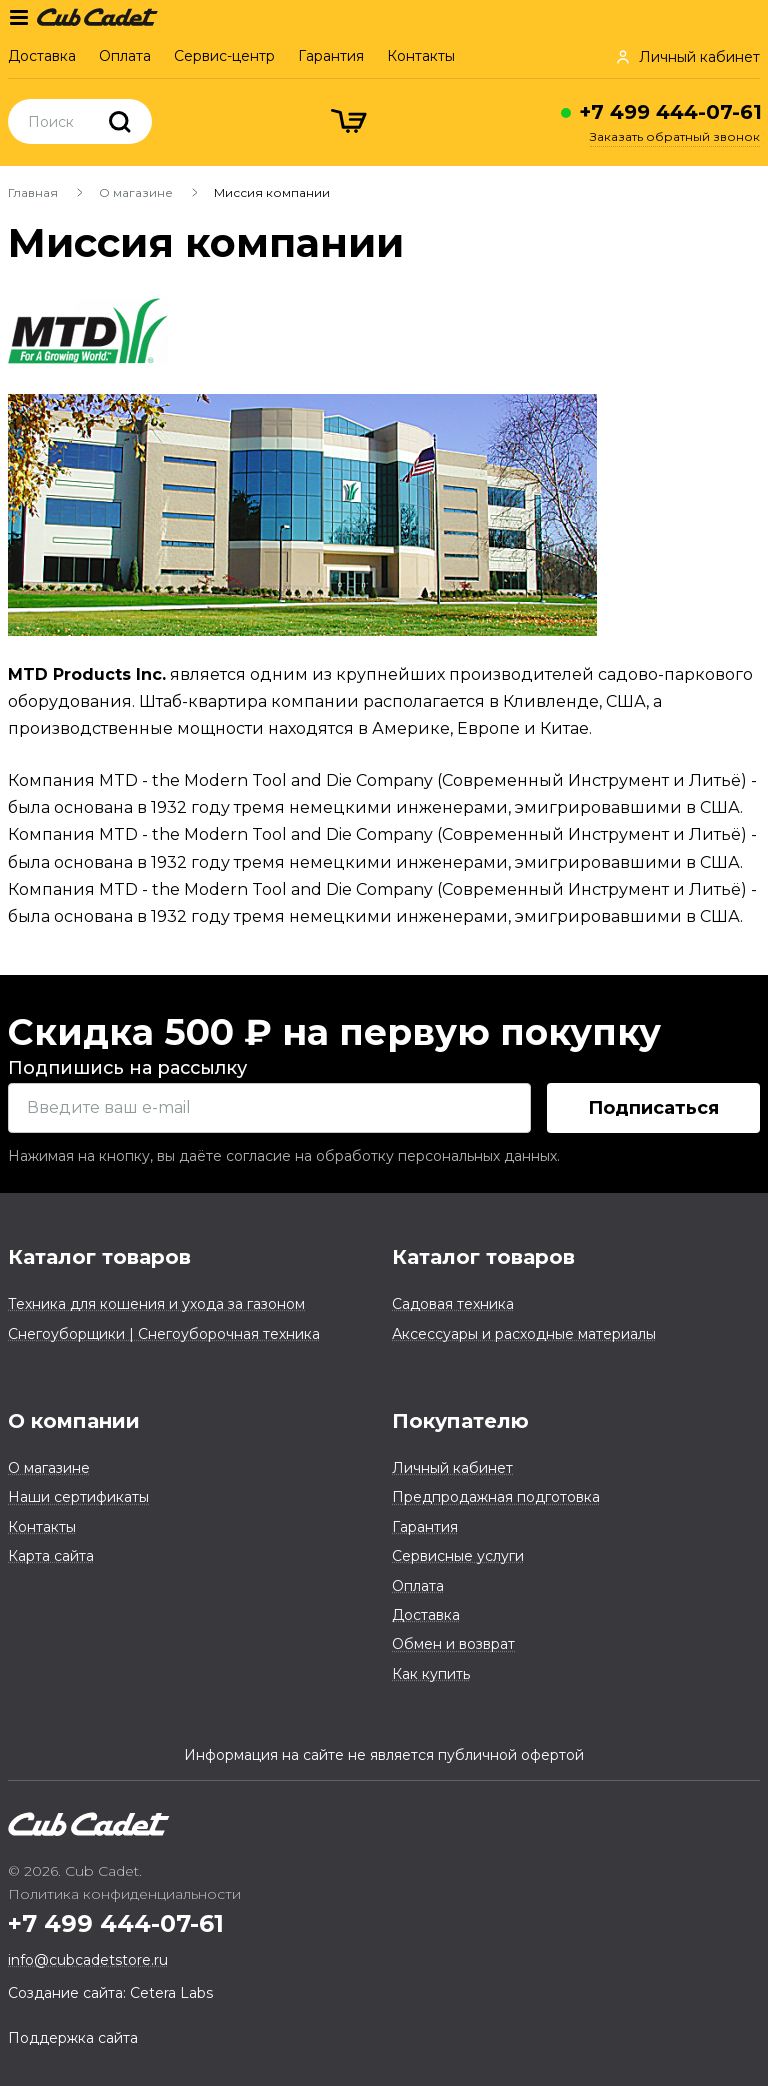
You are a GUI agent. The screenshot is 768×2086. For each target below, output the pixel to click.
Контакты (421, 56)
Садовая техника (453, 1304)
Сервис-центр (224, 56)
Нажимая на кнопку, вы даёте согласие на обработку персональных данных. (284, 1156)
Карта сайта (51, 1556)
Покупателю (460, 1421)
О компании (74, 1421)
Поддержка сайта (73, 2038)
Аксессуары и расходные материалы (524, 1334)
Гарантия (331, 56)
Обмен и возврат (453, 1644)
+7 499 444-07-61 (670, 112)
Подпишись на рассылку (127, 1068)
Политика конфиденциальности (124, 1894)
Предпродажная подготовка (496, 1497)
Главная (33, 192)
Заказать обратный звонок (675, 136)
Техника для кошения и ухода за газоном (156, 1304)
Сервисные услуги (458, 1556)
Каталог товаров (99, 1257)
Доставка (42, 56)
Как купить (431, 1674)
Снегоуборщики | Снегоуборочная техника (164, 1334)
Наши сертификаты (78, 1497)
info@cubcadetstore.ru (88, 1960)
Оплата (125, 56)
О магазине (136, 192)
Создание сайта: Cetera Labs (110, 1993)
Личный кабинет (452, 1468)
